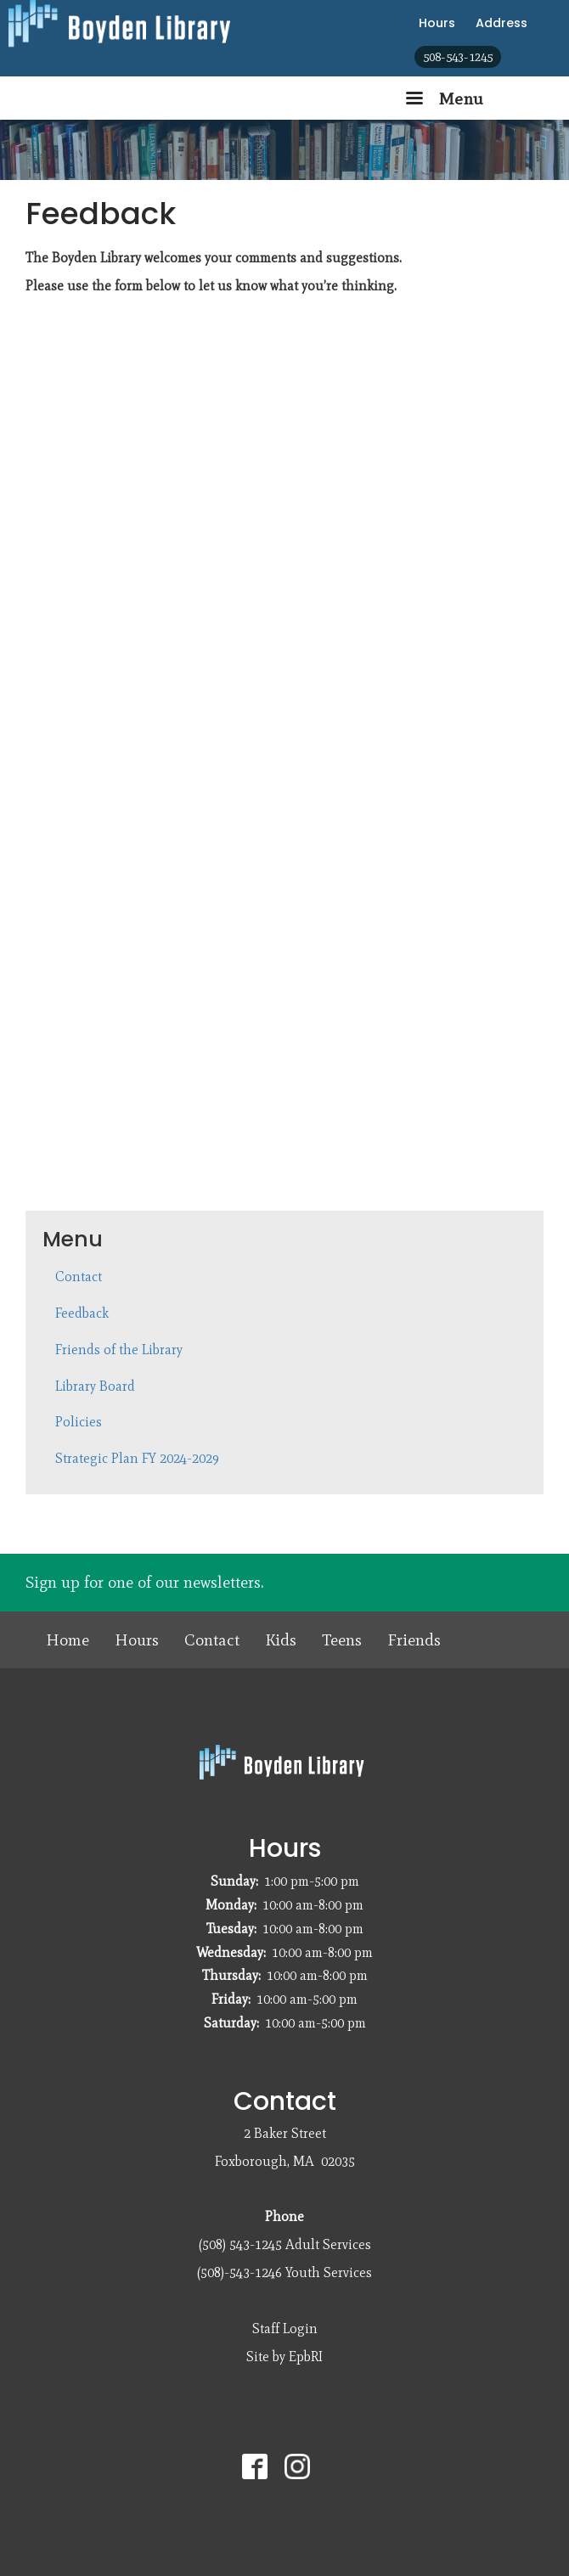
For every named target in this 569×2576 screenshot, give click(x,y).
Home (67, 1640)
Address (501, 22)
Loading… (297, 746)
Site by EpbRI (284, 2356)
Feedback (82, 1313)
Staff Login (285, 2328)
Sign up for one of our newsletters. (144, 1582)
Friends (414, 1640)
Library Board (95, 1386)
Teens (342, 1640)
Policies (78, 1422)
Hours (437, 22)
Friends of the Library (119, 1349)
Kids (280, 1640)
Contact (78, 1276)
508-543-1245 (458, 57)
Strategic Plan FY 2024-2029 (137, 1458)
